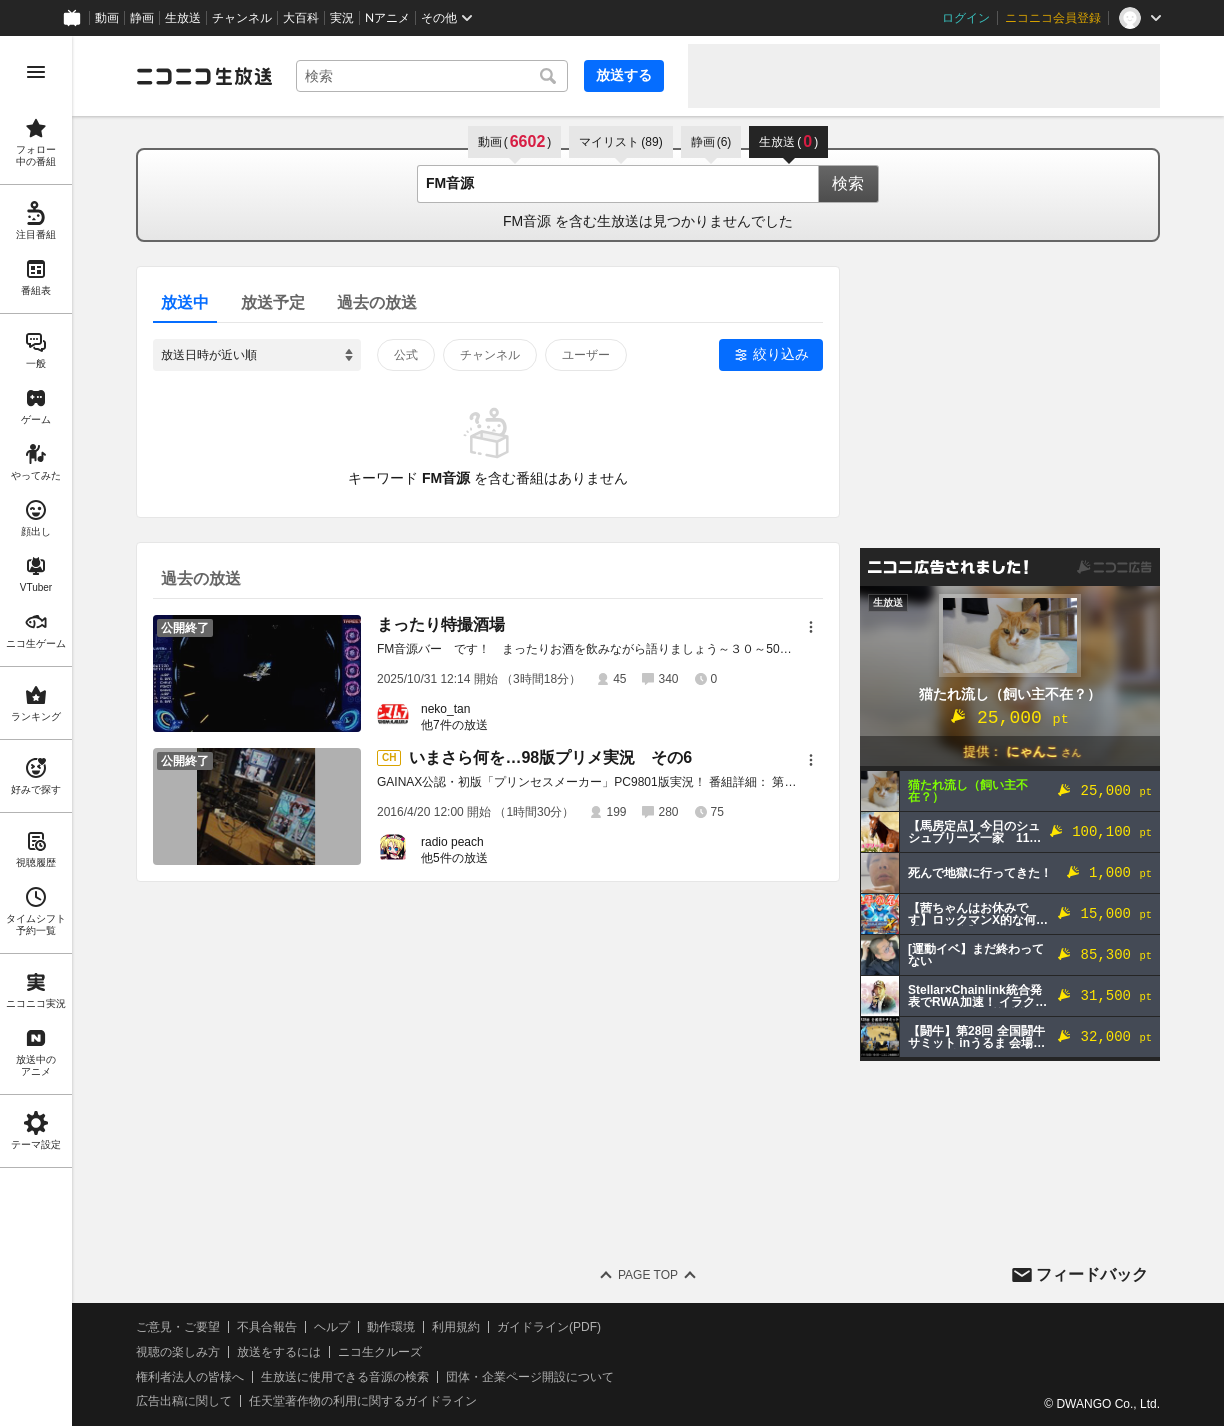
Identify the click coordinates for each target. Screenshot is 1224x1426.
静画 (142, 18)
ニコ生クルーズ (380, 1352)
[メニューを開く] (36, 72)
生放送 (183, 18)
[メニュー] (811, 627)
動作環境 (391, 1327)
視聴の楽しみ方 (178, 1352)
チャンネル (242, 18)
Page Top (648, 1275)
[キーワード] (432, 76)
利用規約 (456, 1327)
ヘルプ (332, 1327)
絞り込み (781, 354)
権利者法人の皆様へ (190, 1377)
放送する (624, 75)
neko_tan (445, 709)
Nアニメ (387, 18)
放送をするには (279, 1352)
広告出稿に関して (184, 1401)
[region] (36, 731)
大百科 (301, 18)
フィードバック (1092, 1274)
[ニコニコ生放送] (204, 76)
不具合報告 (267, 1327)
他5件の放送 (454, 858)
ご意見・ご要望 (178, 1327)
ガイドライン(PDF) (549, 1327)
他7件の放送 (454, 725)
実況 (342, 18)
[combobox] (432, 76)
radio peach (452, 842)
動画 (107, 18)
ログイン (966, 18)
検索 (848, 183)
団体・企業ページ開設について (530, 1377)
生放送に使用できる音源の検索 (345, 1377)
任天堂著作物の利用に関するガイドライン (363, 1401)
